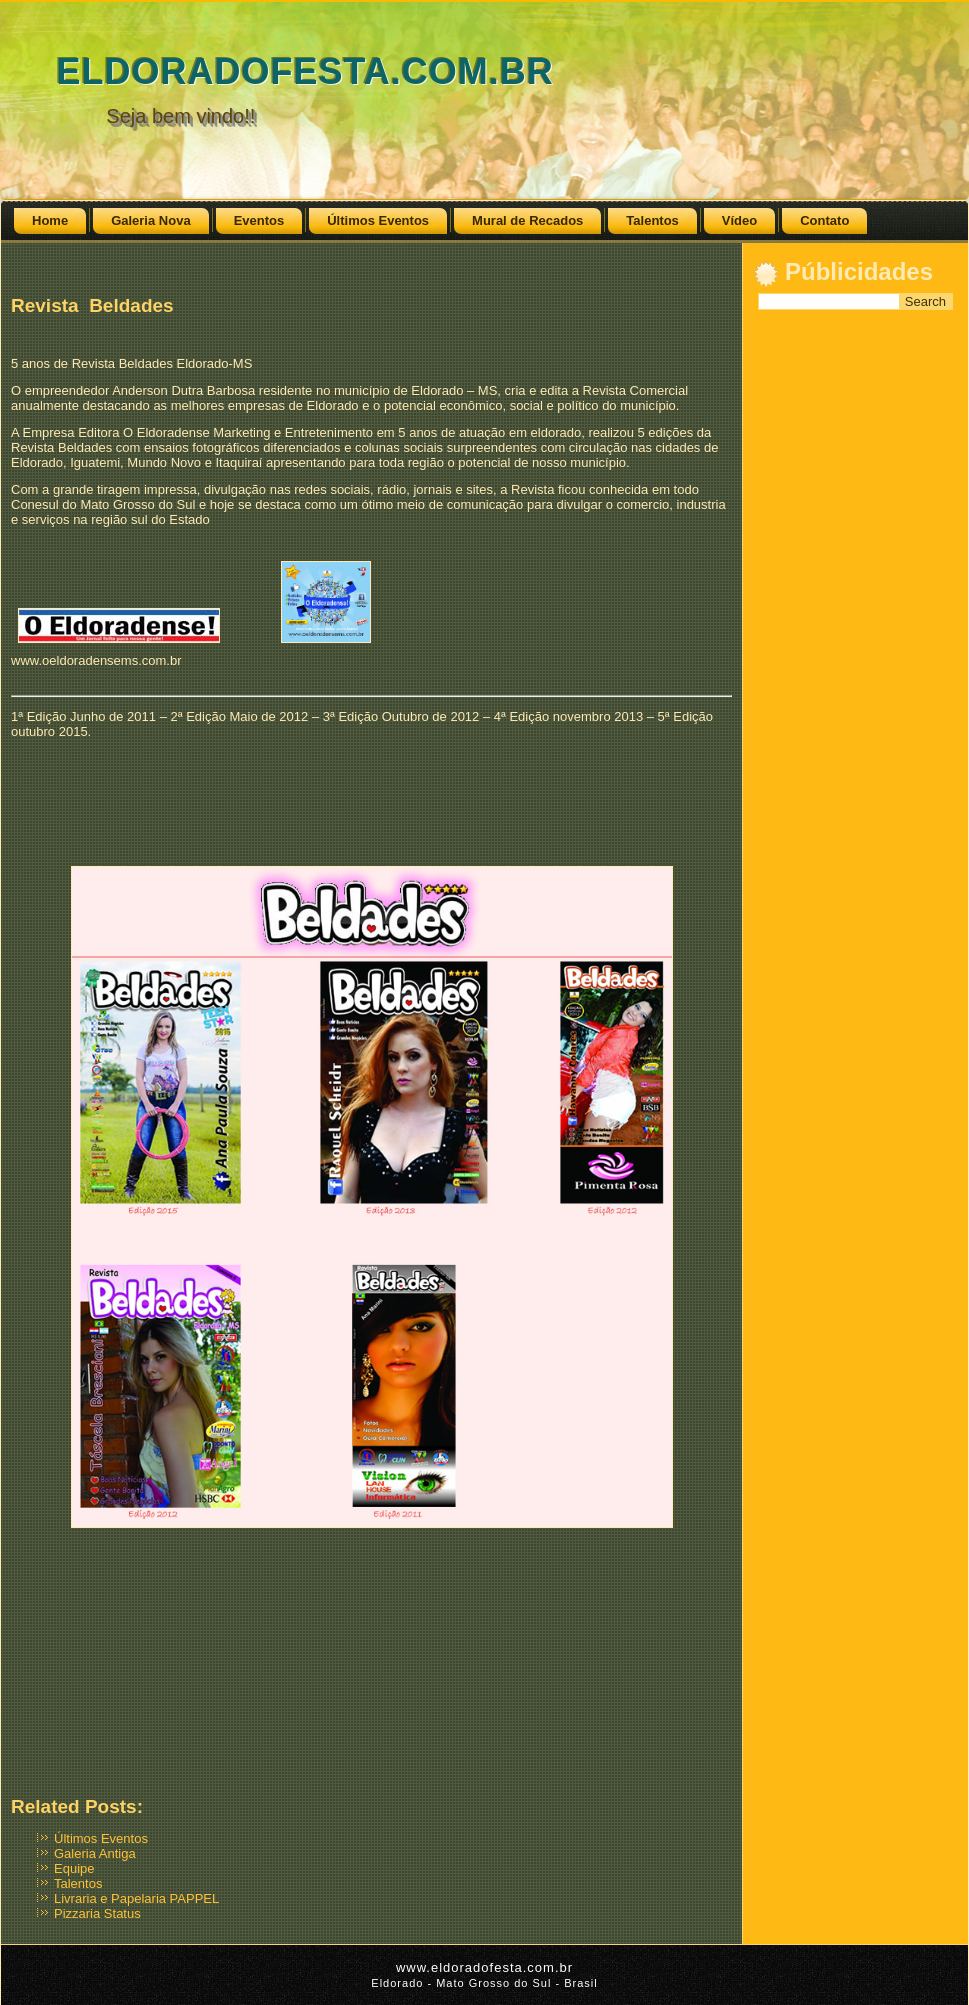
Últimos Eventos (378, 220)
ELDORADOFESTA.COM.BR (304, 71)
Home (50, 220)
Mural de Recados (527, 220)
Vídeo (739, 220)
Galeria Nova (151, 220)
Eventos (259, 220)
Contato (824, 220)
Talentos (652, 220)
